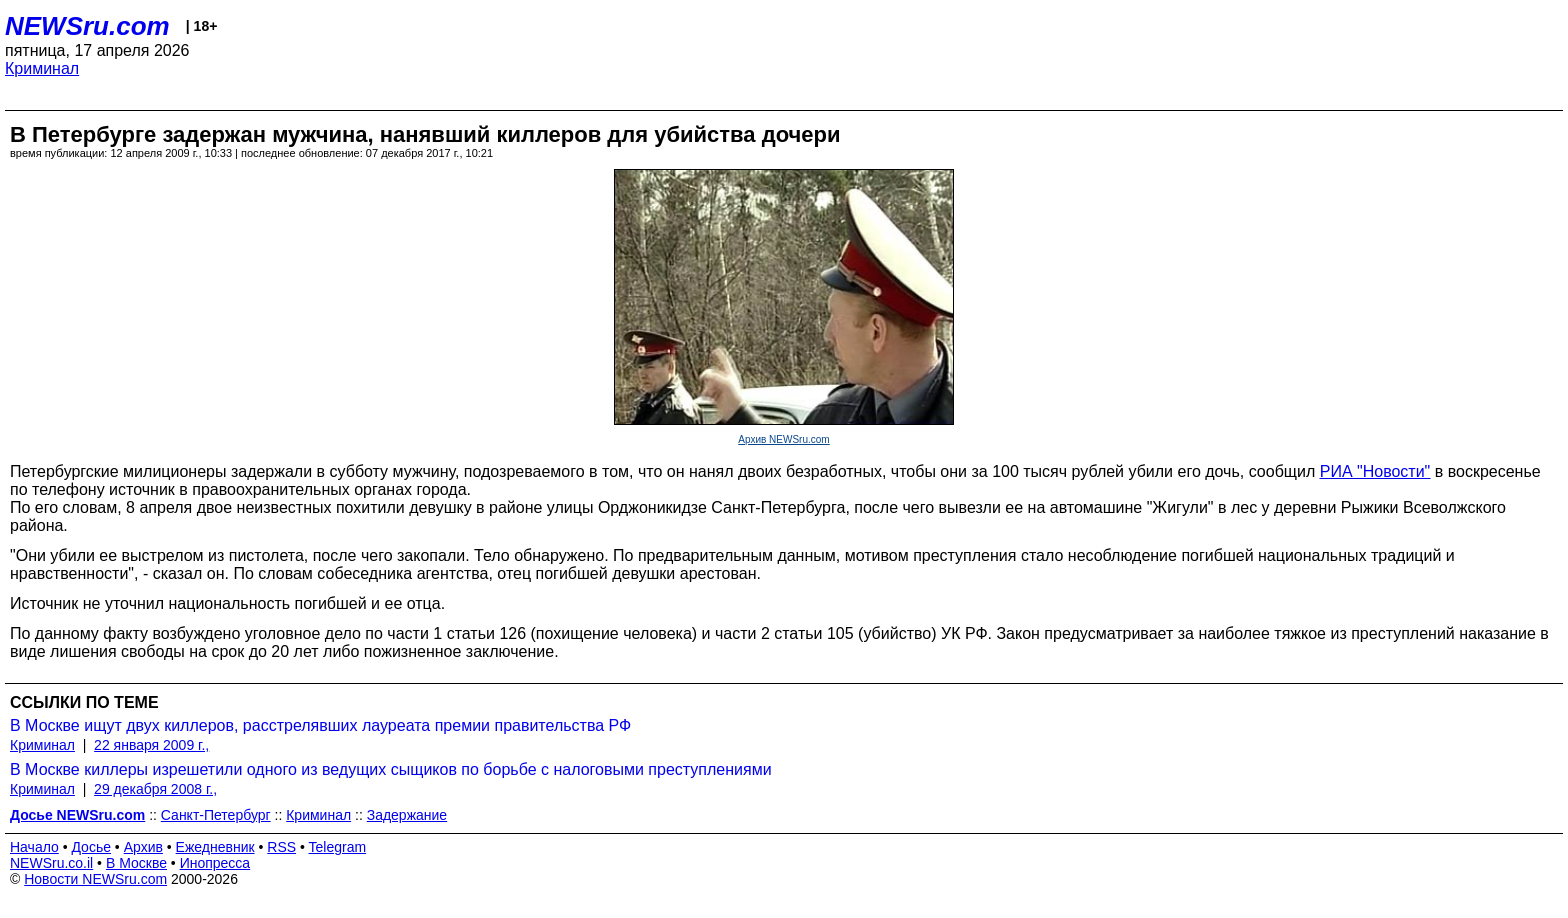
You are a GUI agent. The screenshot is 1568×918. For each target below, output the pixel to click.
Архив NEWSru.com (783, 439)
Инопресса (215, 863)
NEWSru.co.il (51, 863)
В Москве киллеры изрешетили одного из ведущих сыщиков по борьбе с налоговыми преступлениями (391, 769)
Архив (143, 847)
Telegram (338, 847)
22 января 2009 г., (151, 745)
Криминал (42, 68)
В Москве (136, 863)
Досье (91, 847)
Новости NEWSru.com (95, 879)
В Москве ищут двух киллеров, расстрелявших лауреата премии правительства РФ (320, 725)
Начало (34, 847)
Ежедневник (215, 847)
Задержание (407, 815)
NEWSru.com (87, 26)
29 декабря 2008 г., (155, 789)
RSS (281, 847)
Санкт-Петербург (216, 815)
